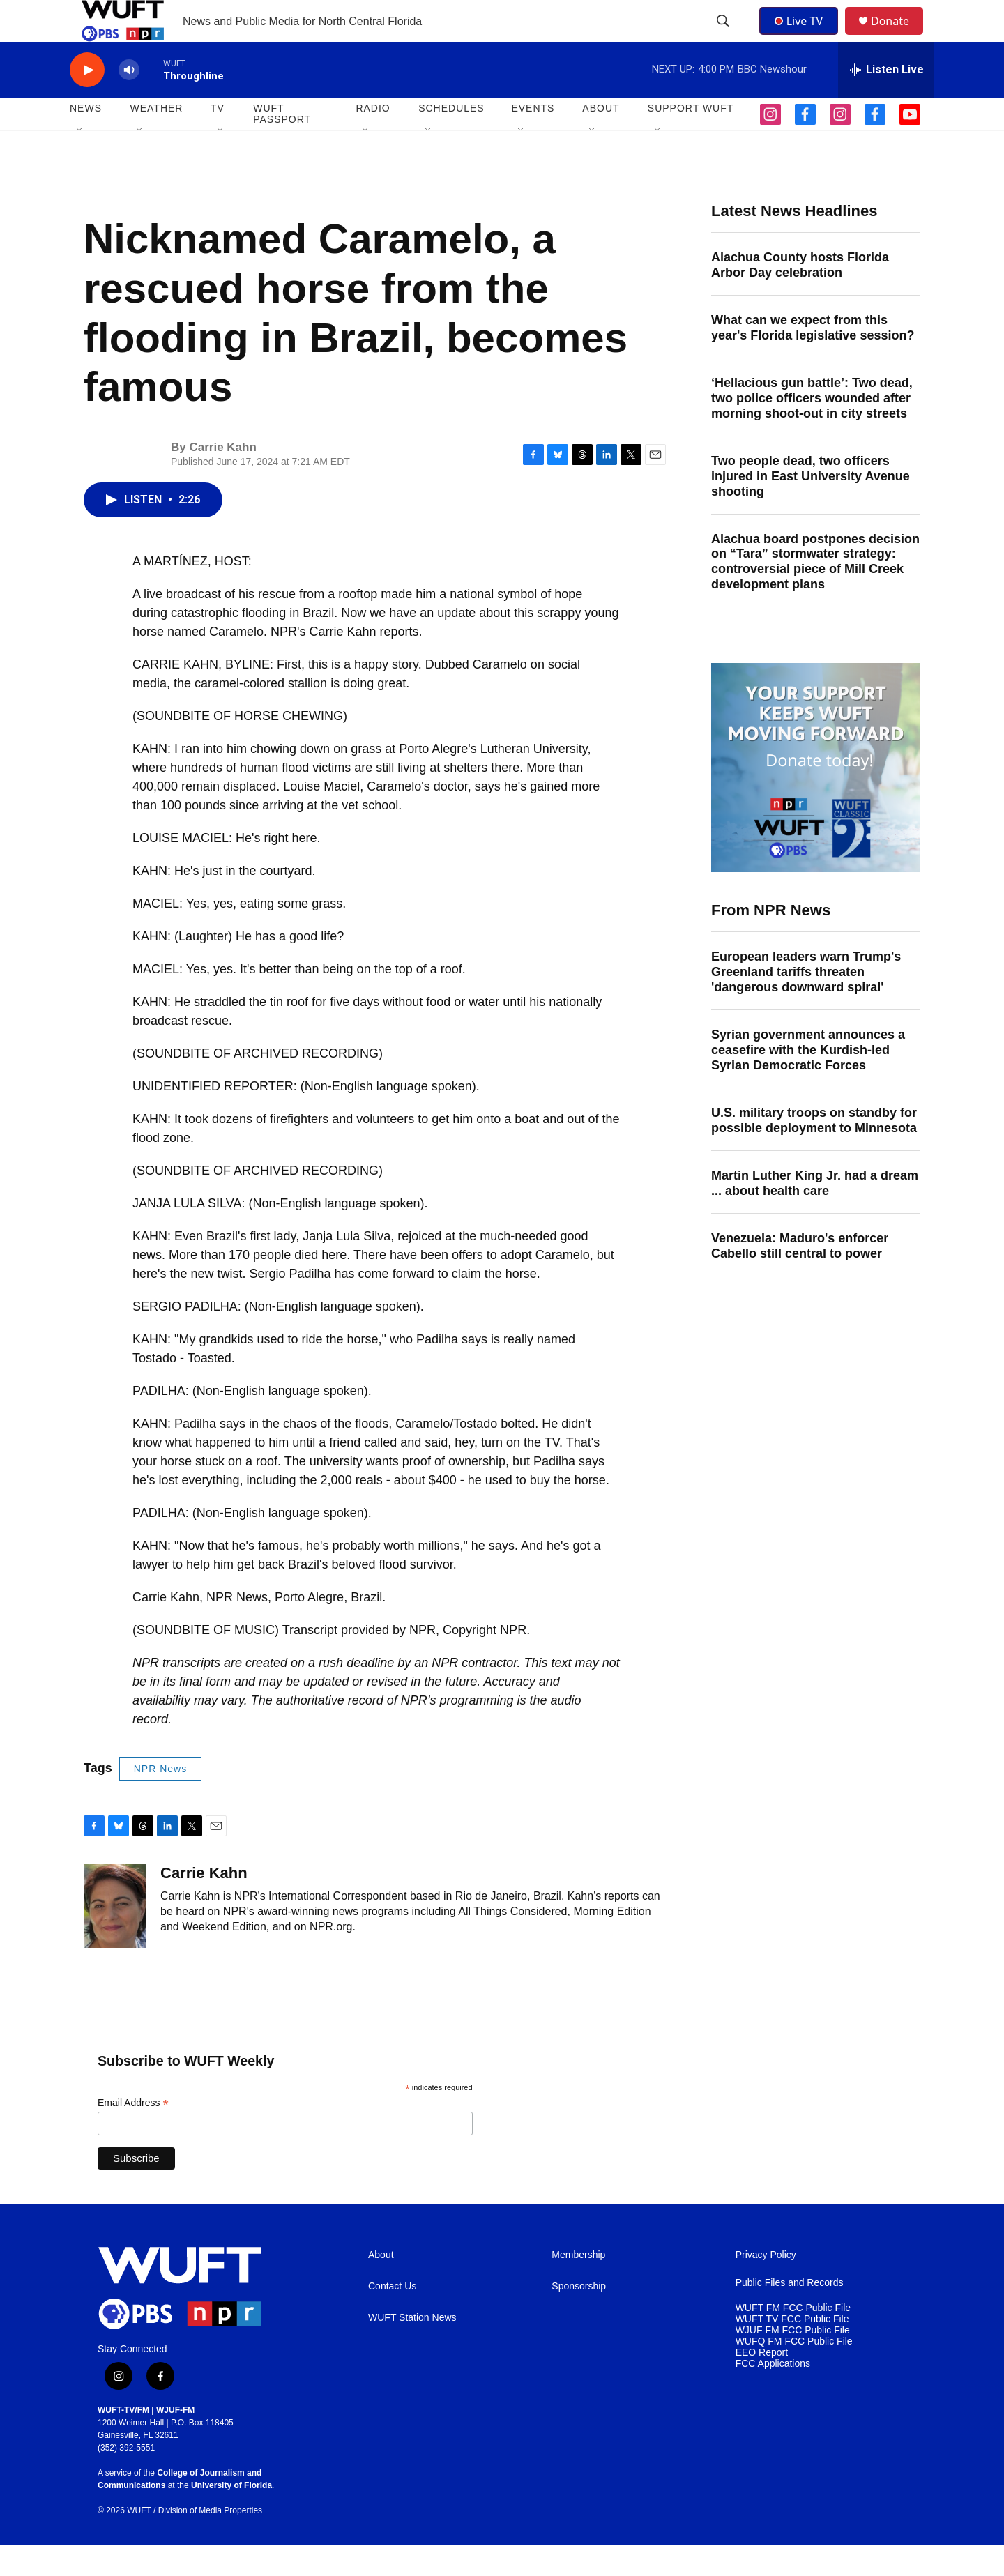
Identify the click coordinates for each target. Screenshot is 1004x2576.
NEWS (86, 139)
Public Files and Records (790, 2314)
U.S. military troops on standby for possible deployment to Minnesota (814, 1151)
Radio (373, 139)
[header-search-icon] (724, 37)
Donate (898, 36)
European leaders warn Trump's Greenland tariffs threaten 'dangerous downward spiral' (806, 1003)
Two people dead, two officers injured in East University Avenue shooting (810, 507)
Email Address (133, 2134)
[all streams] (886, 101)
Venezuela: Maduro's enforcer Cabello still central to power (799, 1277)
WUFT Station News (412, 2349)
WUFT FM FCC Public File (793, 2339)
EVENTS (532, 139)
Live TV (802, 36)
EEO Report (762, 2384)
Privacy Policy (766, 2286)
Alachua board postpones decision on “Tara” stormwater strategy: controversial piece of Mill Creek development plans (815, 593)
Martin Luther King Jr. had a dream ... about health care (814, 1214)
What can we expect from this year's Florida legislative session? (812, 359)
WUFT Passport (282, 145)
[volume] (129, 101)
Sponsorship (579, 2317)
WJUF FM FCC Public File (793, 2361)
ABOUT (600, 139)
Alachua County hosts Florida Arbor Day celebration (800, 296)
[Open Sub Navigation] (80, 161)
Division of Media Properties (210, 2542)
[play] (87, 101)
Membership (578, 2286)
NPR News (160, 1800)
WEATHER (156, 139)
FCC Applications (773, 2395)
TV (218, 139)
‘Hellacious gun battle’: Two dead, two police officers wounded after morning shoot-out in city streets (812, 429)
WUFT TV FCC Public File (792, 2350)
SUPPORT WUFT (691, 139)
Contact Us (392, 2317)
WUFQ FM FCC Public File (794, 2373)
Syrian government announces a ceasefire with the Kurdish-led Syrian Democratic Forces (808, 1081)
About (381, 2286)
